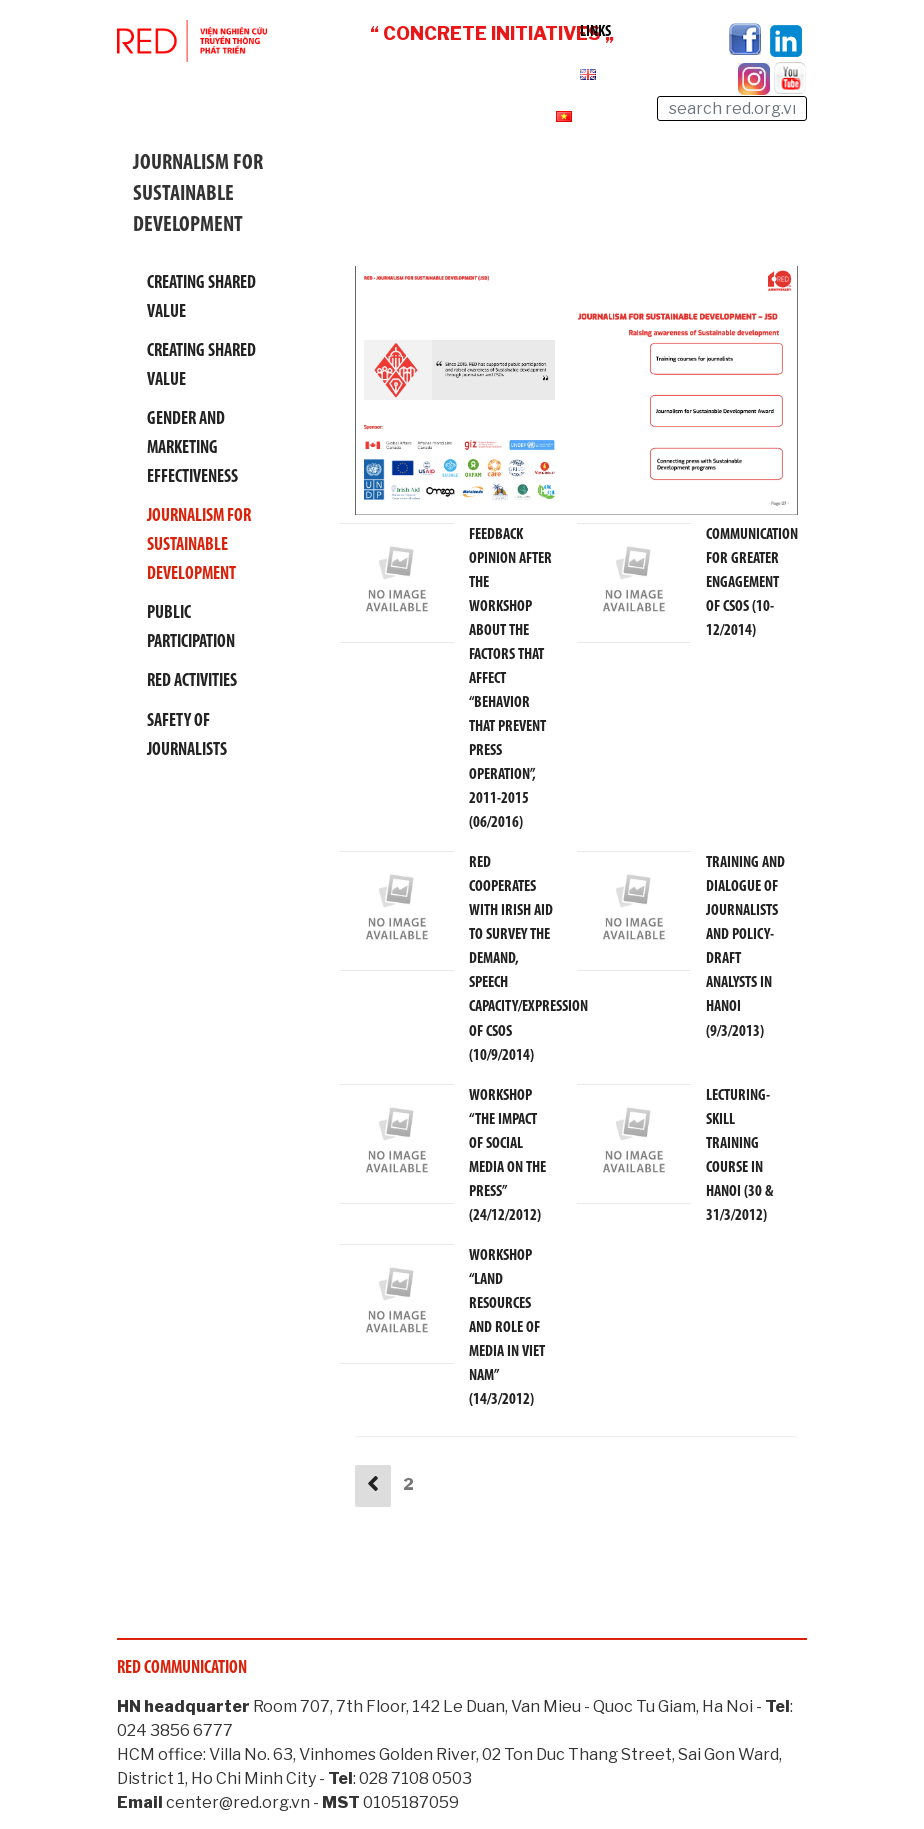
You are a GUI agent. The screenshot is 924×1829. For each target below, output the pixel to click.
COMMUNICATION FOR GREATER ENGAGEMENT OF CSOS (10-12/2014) (752, 583)
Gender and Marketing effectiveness (192, 448)
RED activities (192, 681)
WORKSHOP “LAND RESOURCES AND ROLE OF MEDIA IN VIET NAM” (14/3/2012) (507, 1327)
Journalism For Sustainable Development (199, 545)
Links (595, 32)
